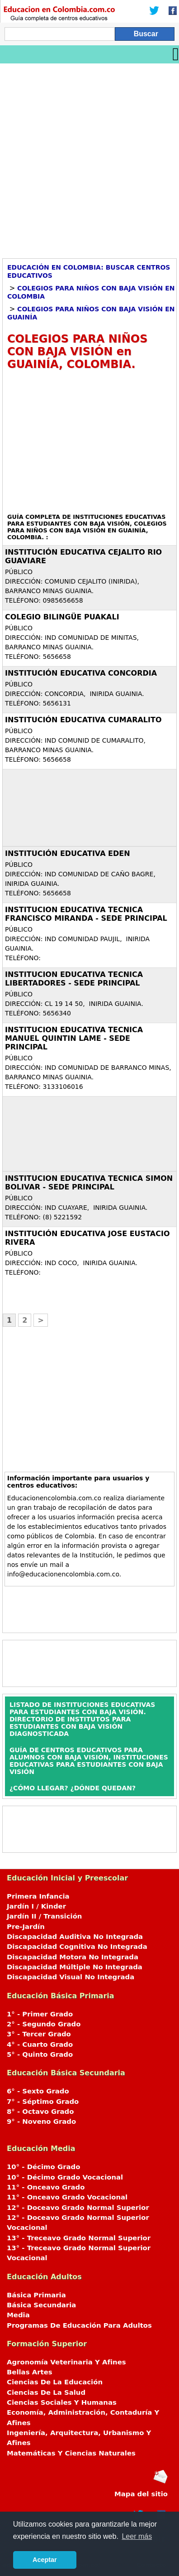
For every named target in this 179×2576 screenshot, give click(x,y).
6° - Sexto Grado (38, 2091)
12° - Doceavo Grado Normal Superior (78, 2208)
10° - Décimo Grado (43, 2167)
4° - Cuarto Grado (40, 2044)
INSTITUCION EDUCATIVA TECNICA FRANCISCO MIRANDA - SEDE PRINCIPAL (86, 914)
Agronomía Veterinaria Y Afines (66, 2362)
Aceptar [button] (45, 2559)
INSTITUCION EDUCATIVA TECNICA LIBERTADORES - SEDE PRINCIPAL (74, 978)
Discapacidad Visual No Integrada (70, 1977)
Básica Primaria (36, 2295)
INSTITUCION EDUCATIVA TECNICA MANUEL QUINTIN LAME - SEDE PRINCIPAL (74, 1038)
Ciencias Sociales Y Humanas (62, 2402)
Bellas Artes (29, 2372)
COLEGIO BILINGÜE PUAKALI (62, 617)
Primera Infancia (38, 1896)
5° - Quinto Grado (40, 2054)
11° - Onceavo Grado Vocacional (67, 2197)
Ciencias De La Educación (55, 2382)
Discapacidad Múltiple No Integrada (74, 1967)
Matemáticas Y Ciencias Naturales (71, 2453)
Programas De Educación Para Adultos (79, 2325)
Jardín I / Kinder (36, 1906)
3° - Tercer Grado (39, 2034)
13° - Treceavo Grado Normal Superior (79, 2238)
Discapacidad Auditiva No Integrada (75, 1937)
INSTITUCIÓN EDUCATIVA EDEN (67, 853)
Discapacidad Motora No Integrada (72, 1957)
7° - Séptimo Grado (43, 2102)
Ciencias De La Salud (46, 2392)
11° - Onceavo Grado (46, 2187)
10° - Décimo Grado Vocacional (65, 2177)
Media (18, 2315)
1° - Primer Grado (40, 2014)
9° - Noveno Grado (41, 2121)
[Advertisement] (89, 157)
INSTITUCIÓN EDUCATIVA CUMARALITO (83, 719)
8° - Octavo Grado (40, 2111)
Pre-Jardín (26, 1927)
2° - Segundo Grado (43, 2024)
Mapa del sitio (141, 2494)
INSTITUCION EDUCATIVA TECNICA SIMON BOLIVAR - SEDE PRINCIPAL (89, 1182)
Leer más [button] (137, 2536)
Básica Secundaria (41, 2305)
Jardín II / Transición (44, 1916)
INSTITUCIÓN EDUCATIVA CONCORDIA (81, 673)
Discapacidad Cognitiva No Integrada (77, 1947)
